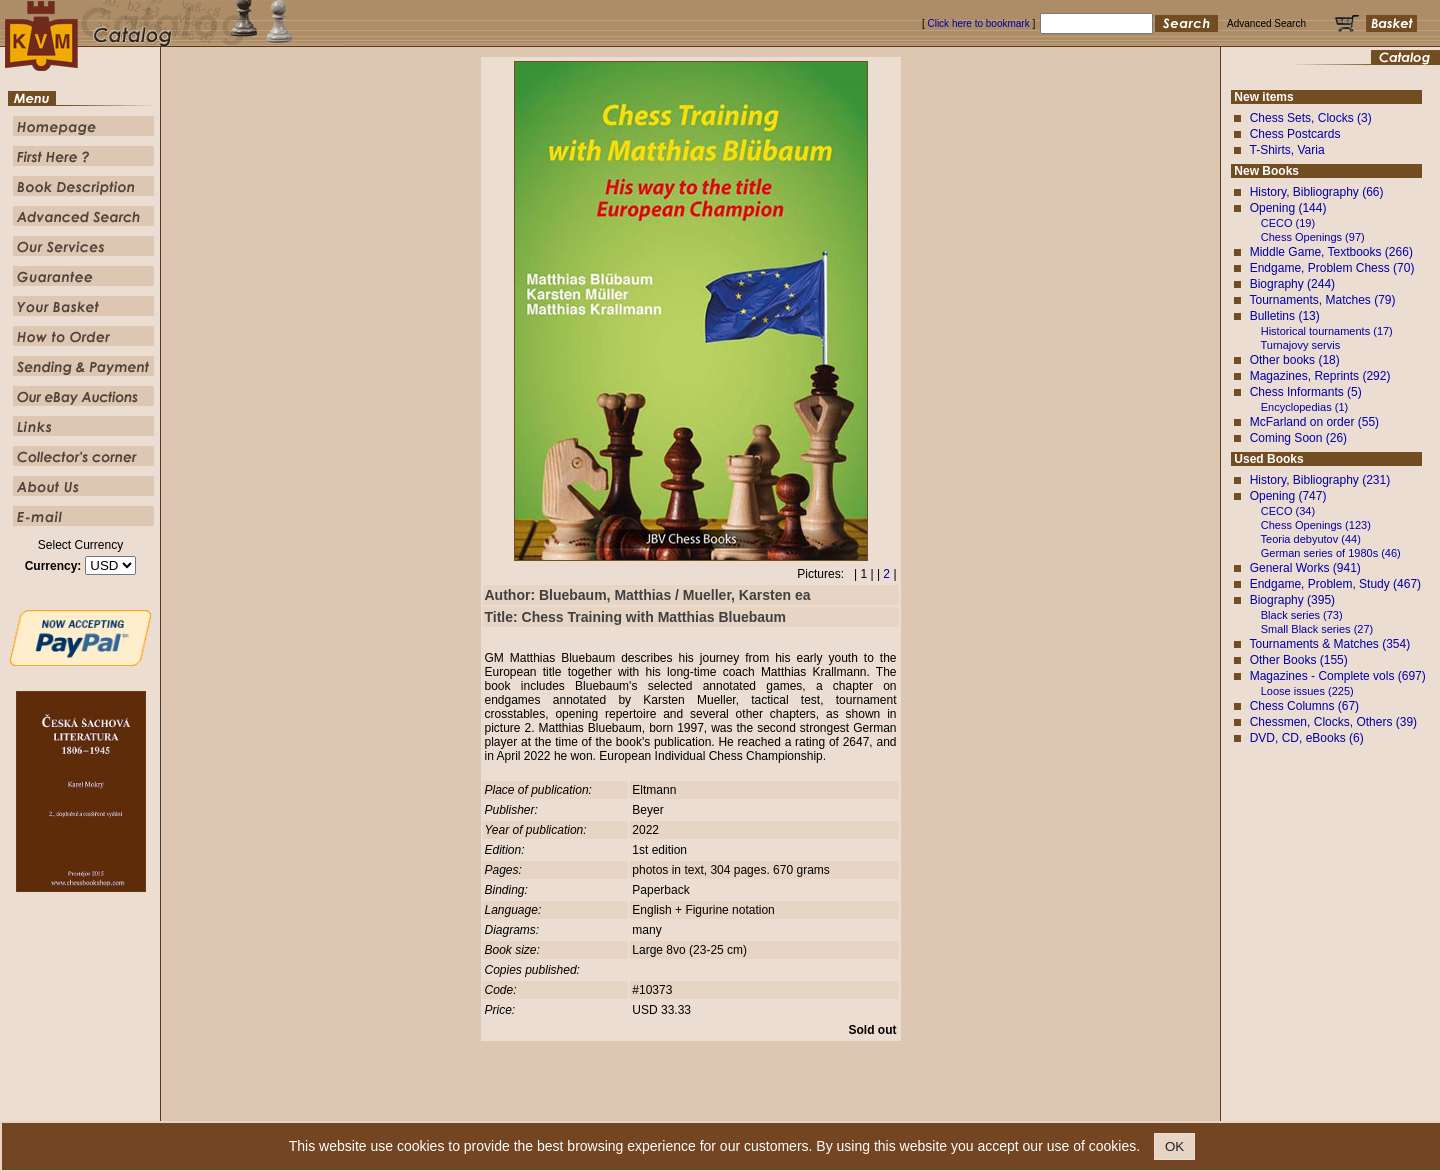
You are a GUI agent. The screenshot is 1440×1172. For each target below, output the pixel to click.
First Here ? (602, 1106)
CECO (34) (1288, 511)
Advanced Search (761, 1106)
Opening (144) (1288, 208)
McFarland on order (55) (1314, 422)
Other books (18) (1295, 360)
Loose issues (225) (1307, 691)
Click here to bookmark (978, 23)
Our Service (836, 1106)
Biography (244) (1292, 284)
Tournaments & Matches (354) (1329, 644)
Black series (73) (1302, 615)
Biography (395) (1292, 600)
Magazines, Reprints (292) (1320, 376)
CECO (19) (1288, 223)
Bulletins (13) (1285, 316)
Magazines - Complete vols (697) (1338, 676)
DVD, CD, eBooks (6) (1307, 738)
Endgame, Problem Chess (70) (1332, 268)
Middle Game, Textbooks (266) (1331, 252)
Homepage (542, 1106)
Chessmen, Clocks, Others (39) (1333, 722)
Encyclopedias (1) (1304, 407)
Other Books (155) (1299, 660)
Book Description (676, 1106)
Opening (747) (1288, 496)
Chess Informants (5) (1306, 392)
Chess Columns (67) (1304, 706)
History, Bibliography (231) (1320, 480)
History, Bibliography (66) (1317, 192)
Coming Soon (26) (1298, 438)
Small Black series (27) (1317, 629)
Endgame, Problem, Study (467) (1335, 584)
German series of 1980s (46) (1331, 553)
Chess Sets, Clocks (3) (1311, 118)
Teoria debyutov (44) (1311, 539)
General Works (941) (1305, 568)
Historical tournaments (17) (1327, 331)
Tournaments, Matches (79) (1322, 300)
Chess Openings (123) (1316, 525)
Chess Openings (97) (1313, 237)
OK (1174, 1146)
